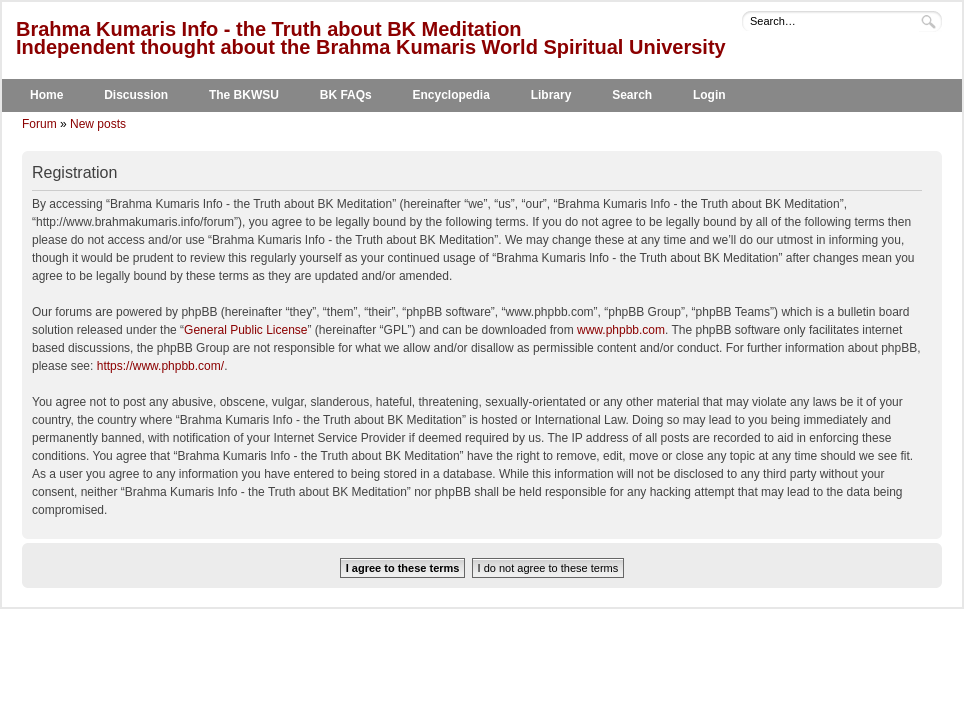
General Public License (245, 330)
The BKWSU (244, 95)
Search (632, 95)
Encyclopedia (451, 95)
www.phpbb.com (621, 330)
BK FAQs (346, 95)
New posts (98, 124)
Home (46, 95)
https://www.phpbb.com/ (160, 366)
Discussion (136, 95)
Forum (39, 124)
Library (551, 95)
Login (709, 95)
